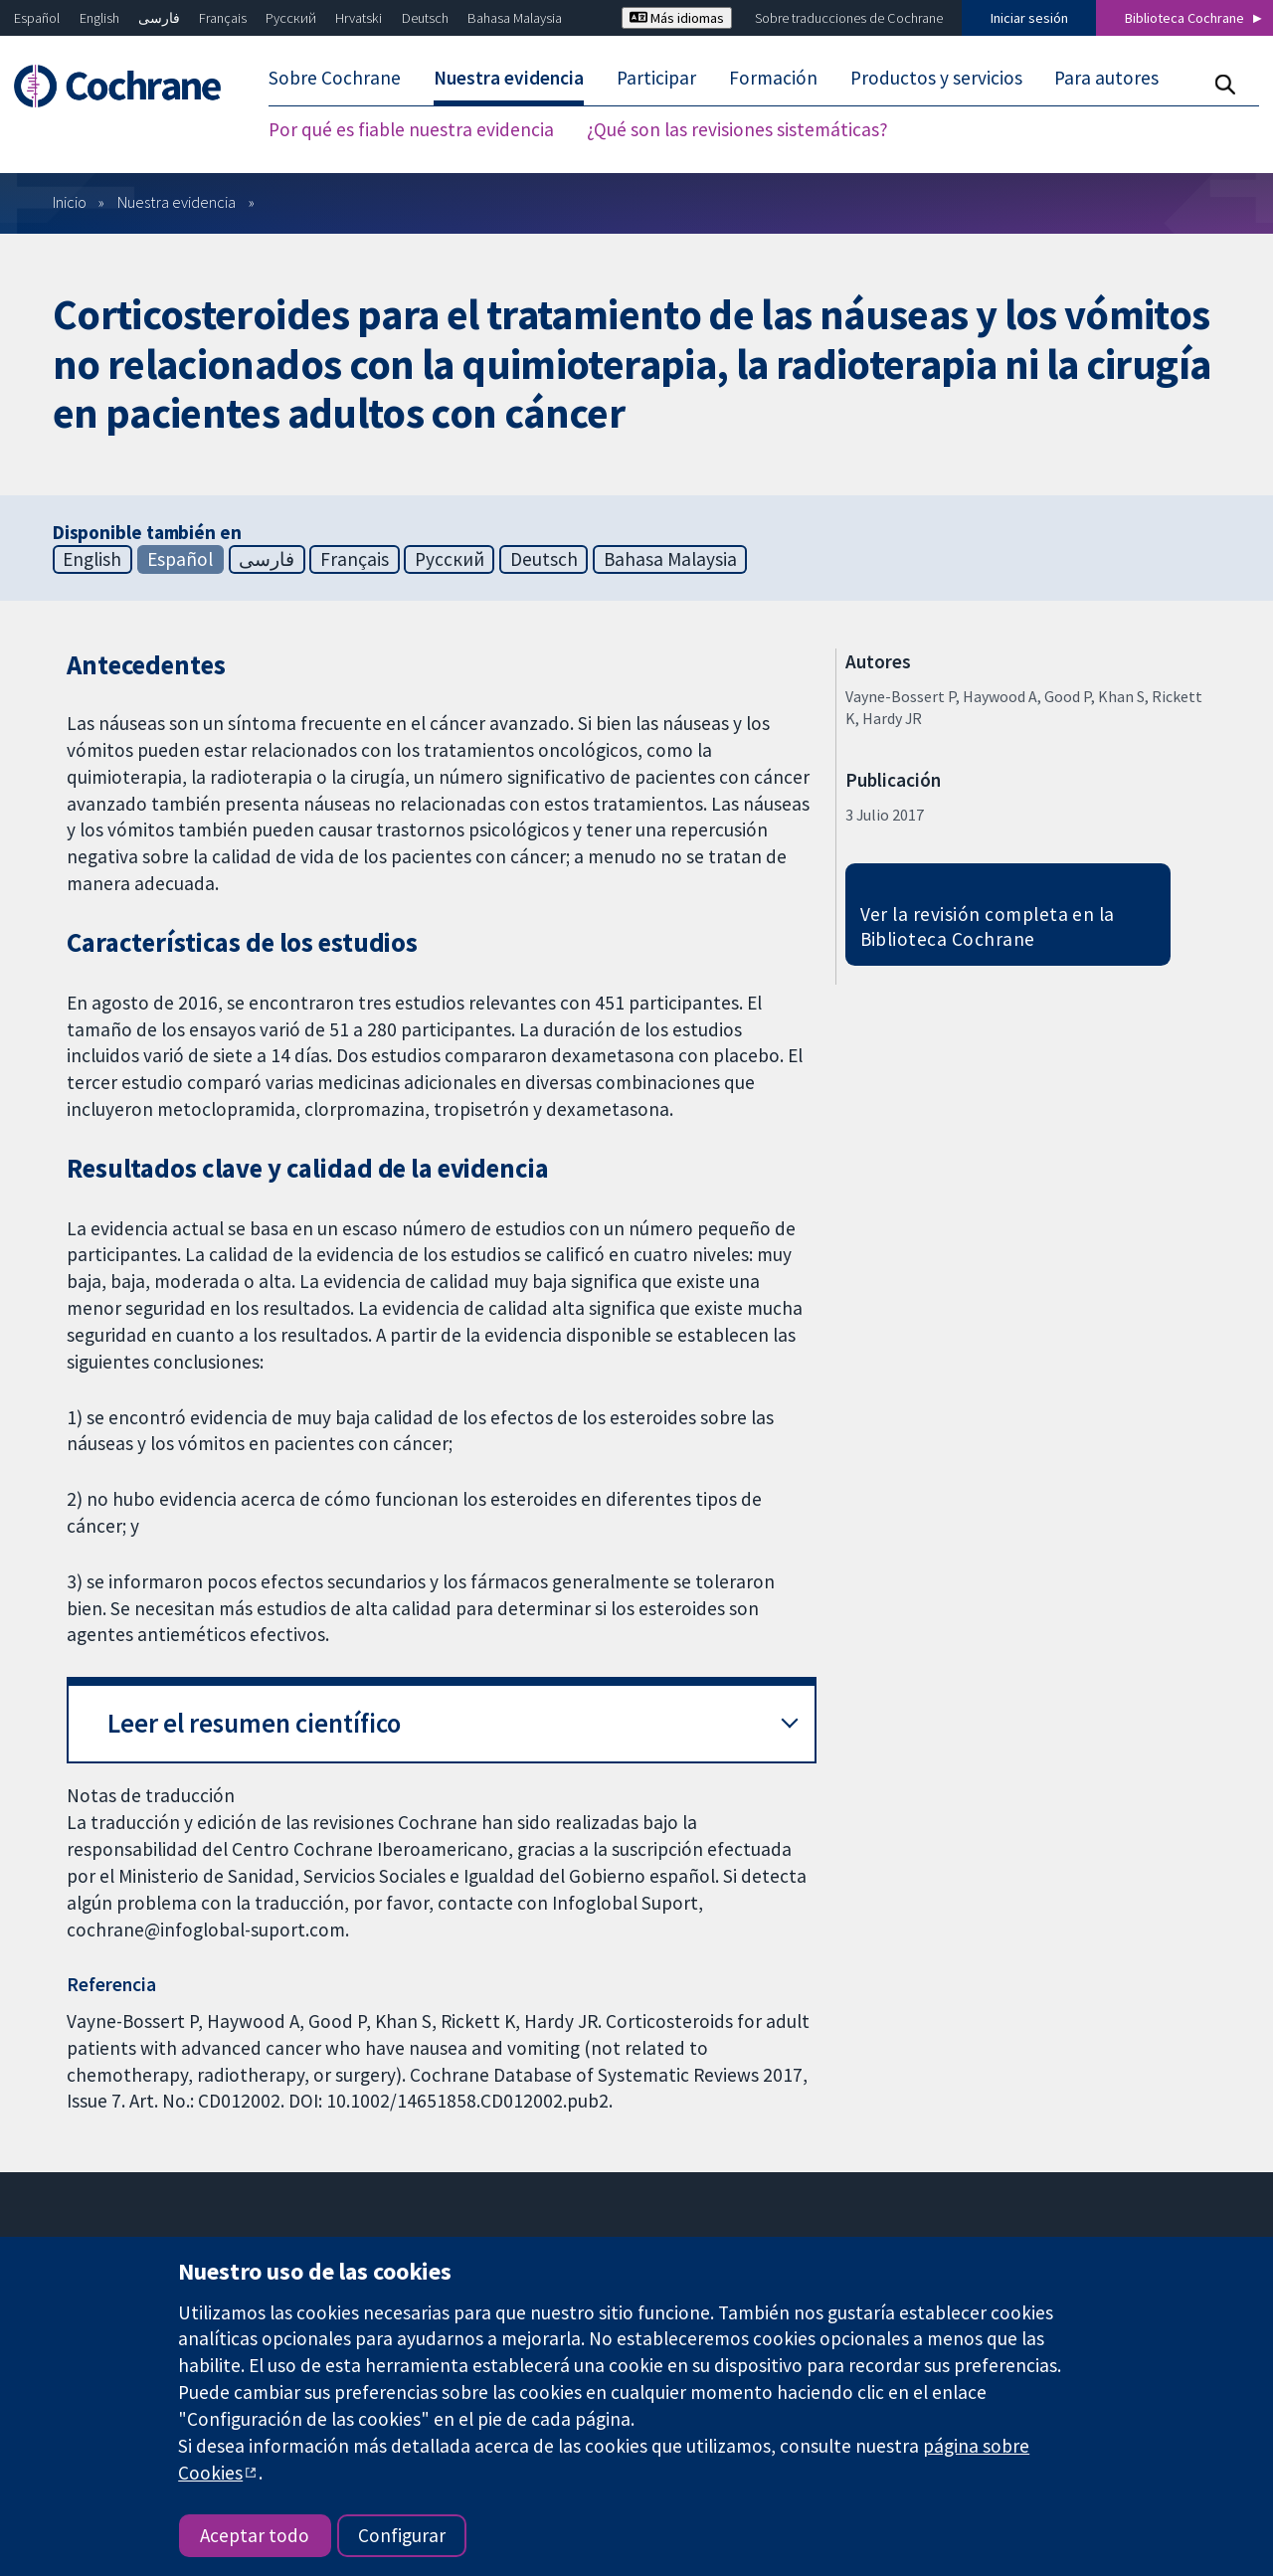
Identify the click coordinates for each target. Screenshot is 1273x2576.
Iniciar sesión (1029, 18)
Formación (773, 78)
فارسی (159, 18)
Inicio (70, 202)
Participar (656, 78)
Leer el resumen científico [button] (254, 1723)
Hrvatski (358, 18)
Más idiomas (677, 18)
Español (37, 18)
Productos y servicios (936, 78)
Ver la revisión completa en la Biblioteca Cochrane (987, 926)
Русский (291, 18)
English (99, 18)
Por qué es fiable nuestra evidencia (411, 129)
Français (223, 18)
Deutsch (425, 18)
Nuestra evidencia (509, 78)
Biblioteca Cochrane (1184, 18)
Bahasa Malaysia (514, 18)
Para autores (1106, 78)
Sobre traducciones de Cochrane (849, 18)
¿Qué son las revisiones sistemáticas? (737, 129)
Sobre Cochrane (335, 78)
